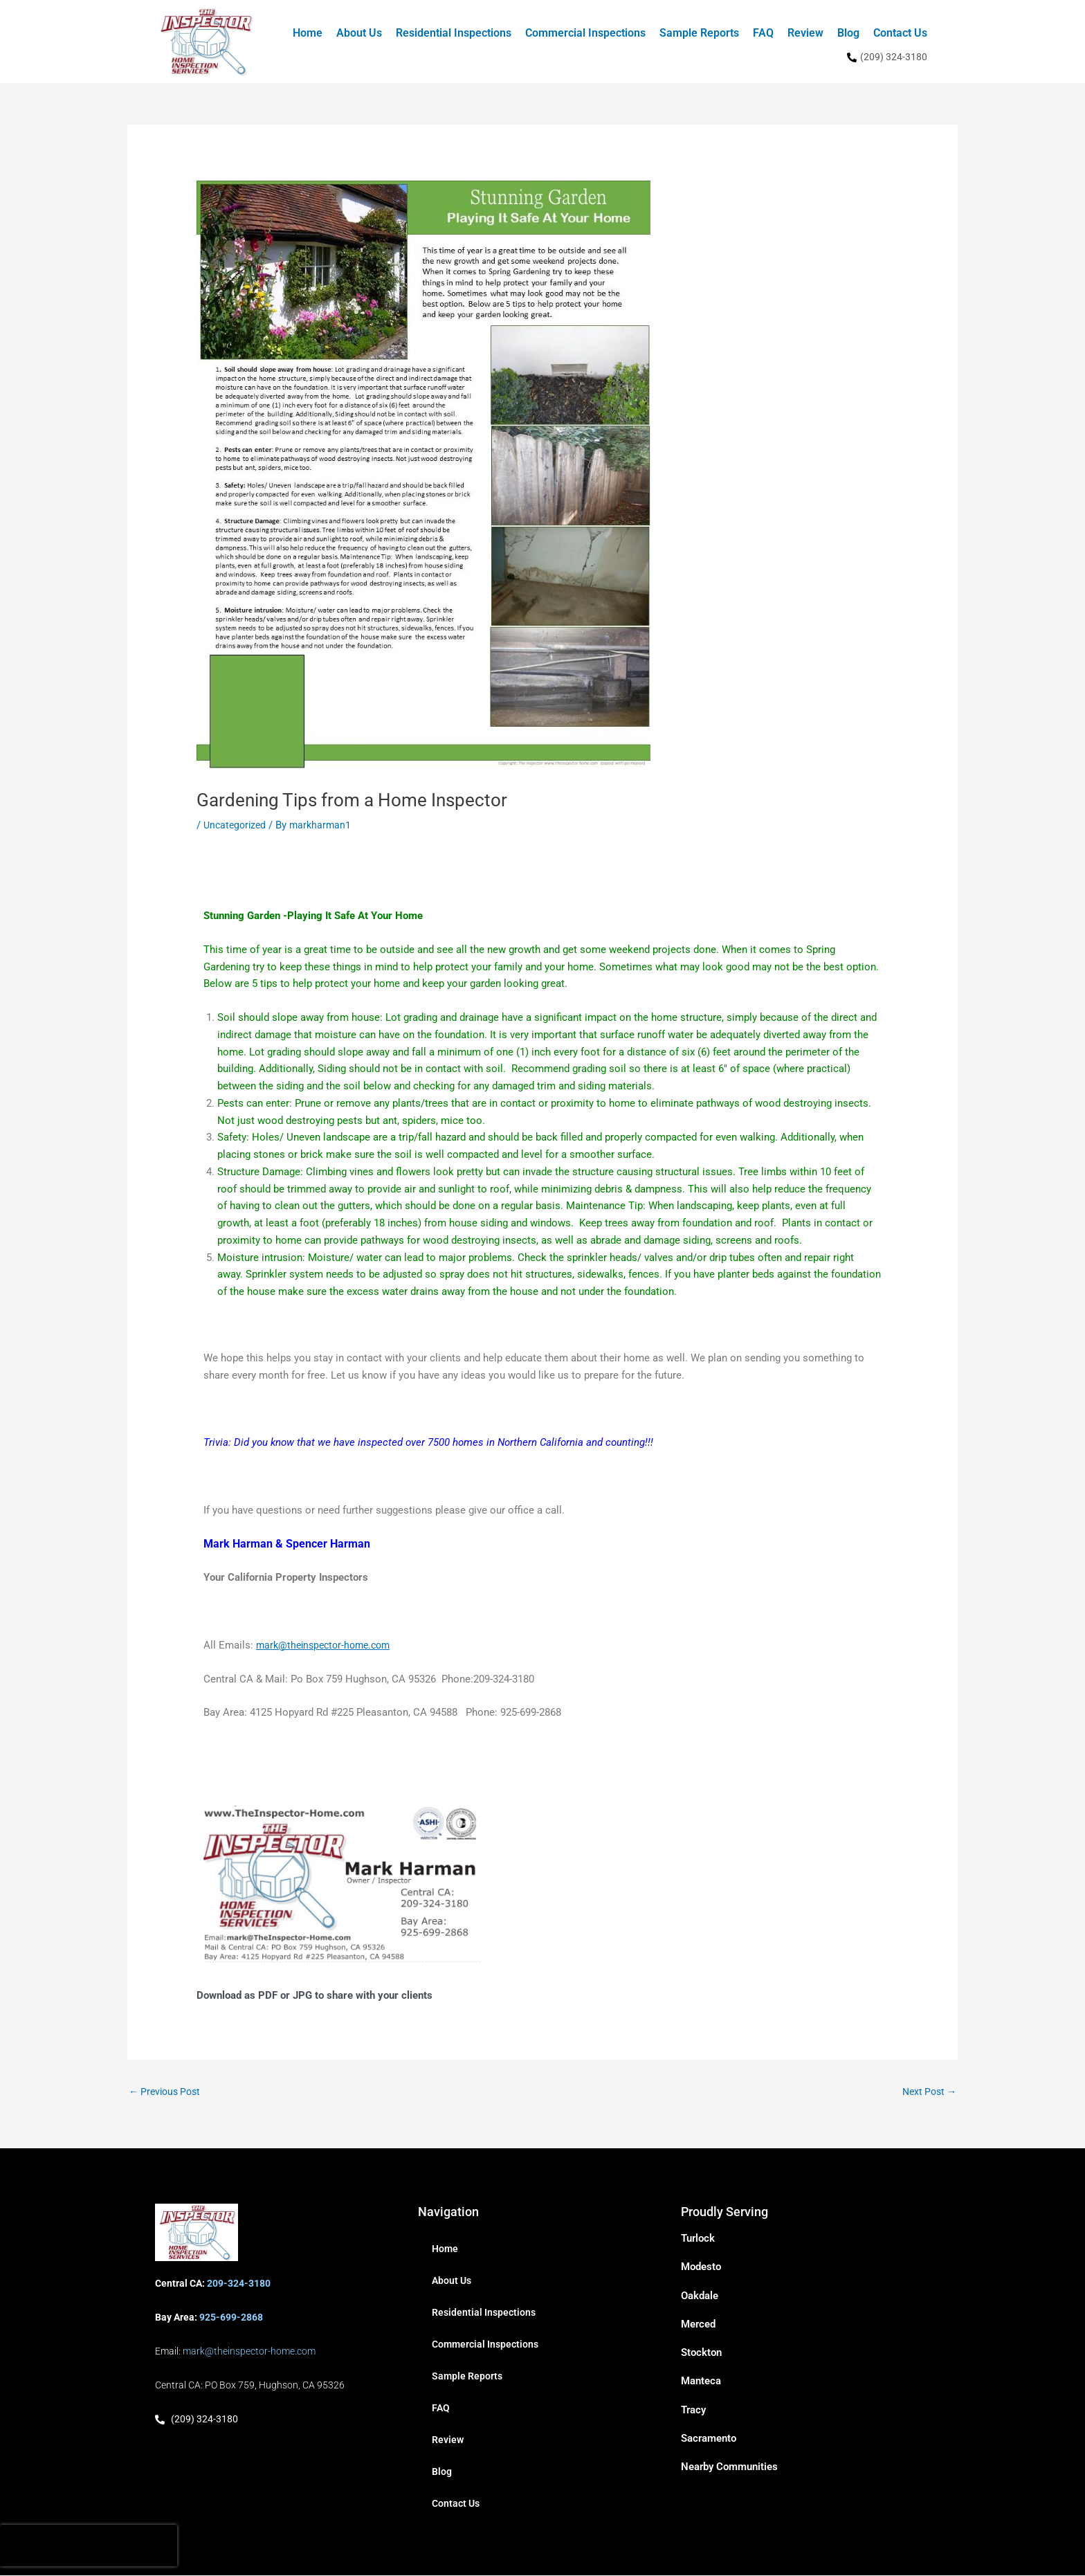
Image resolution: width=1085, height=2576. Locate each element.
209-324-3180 (239, 2283)
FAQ (763, 32)
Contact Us (900, 32)
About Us (359, 32)
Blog (848, 32)
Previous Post (167, 2092)
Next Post (926, 2092)
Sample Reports (699, 32)
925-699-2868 (231, 2317)
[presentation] (88, 2545)
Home (307, 32)
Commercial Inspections (585, 32)
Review (805, 32)
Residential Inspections (453, 32)
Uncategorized (236, 825)
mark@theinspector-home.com (327, 1645)
